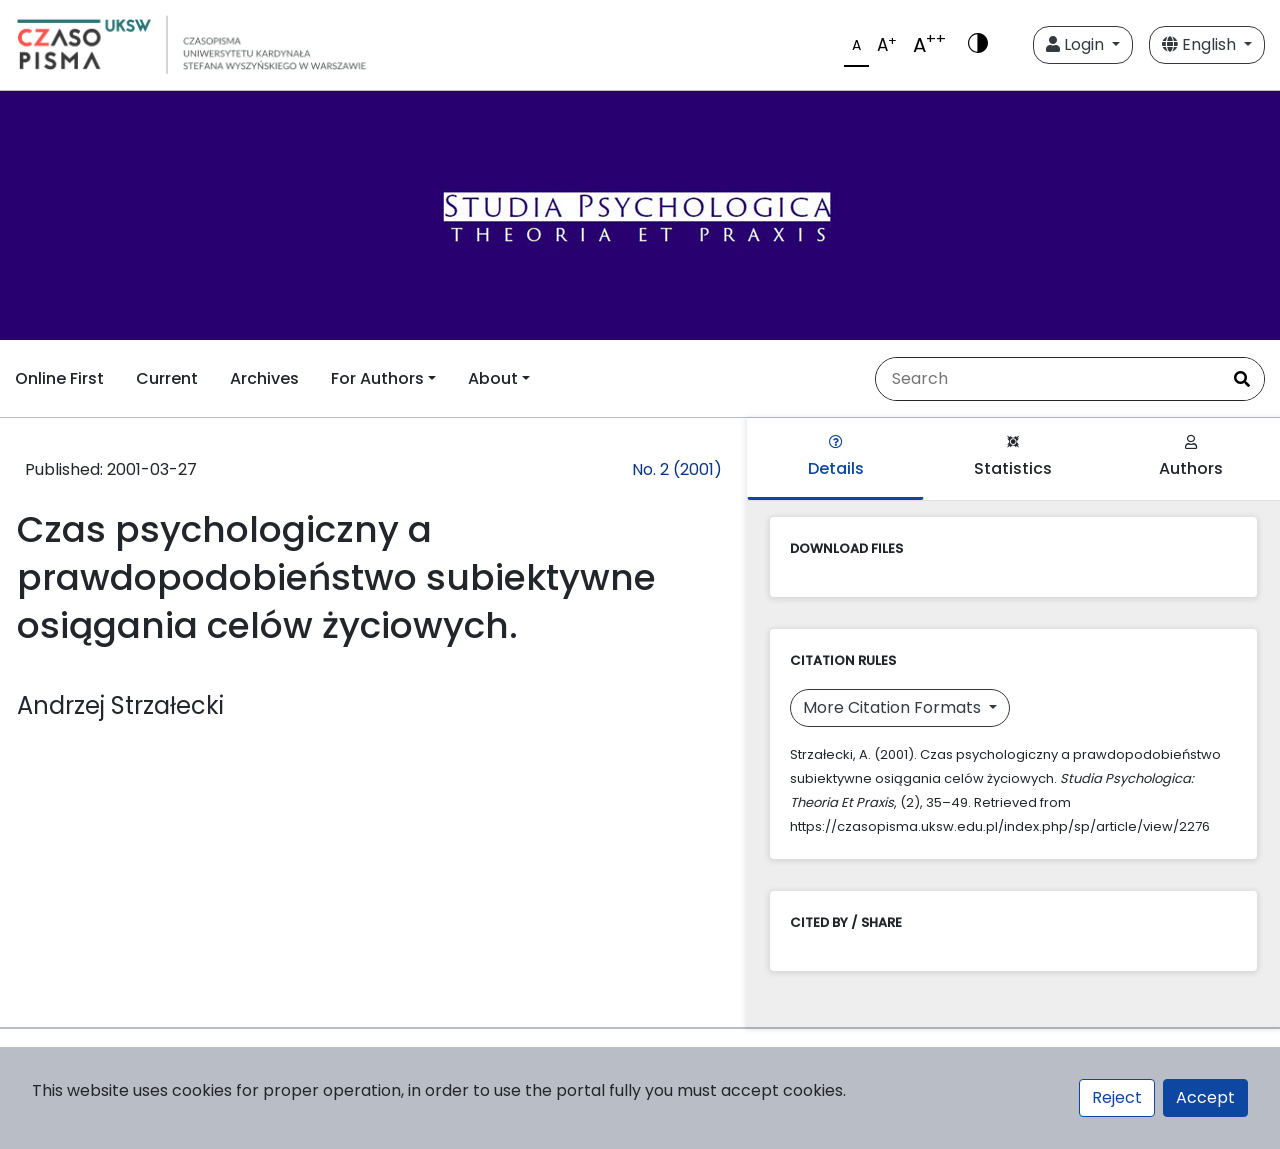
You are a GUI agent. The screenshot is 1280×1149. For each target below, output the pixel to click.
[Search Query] (1048, 379)
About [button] (493, 378)
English (1201, 44)
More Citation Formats (894, 707)
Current (167, 378)
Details (836, 457)
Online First (59, 378)
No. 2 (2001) (677, 469)
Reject (1117, 1097)
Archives (264, 378)
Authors (1191, 457)
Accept (1205, 1097)
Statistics (1013, 457)
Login (1077, 44)
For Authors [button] (377, 378)
